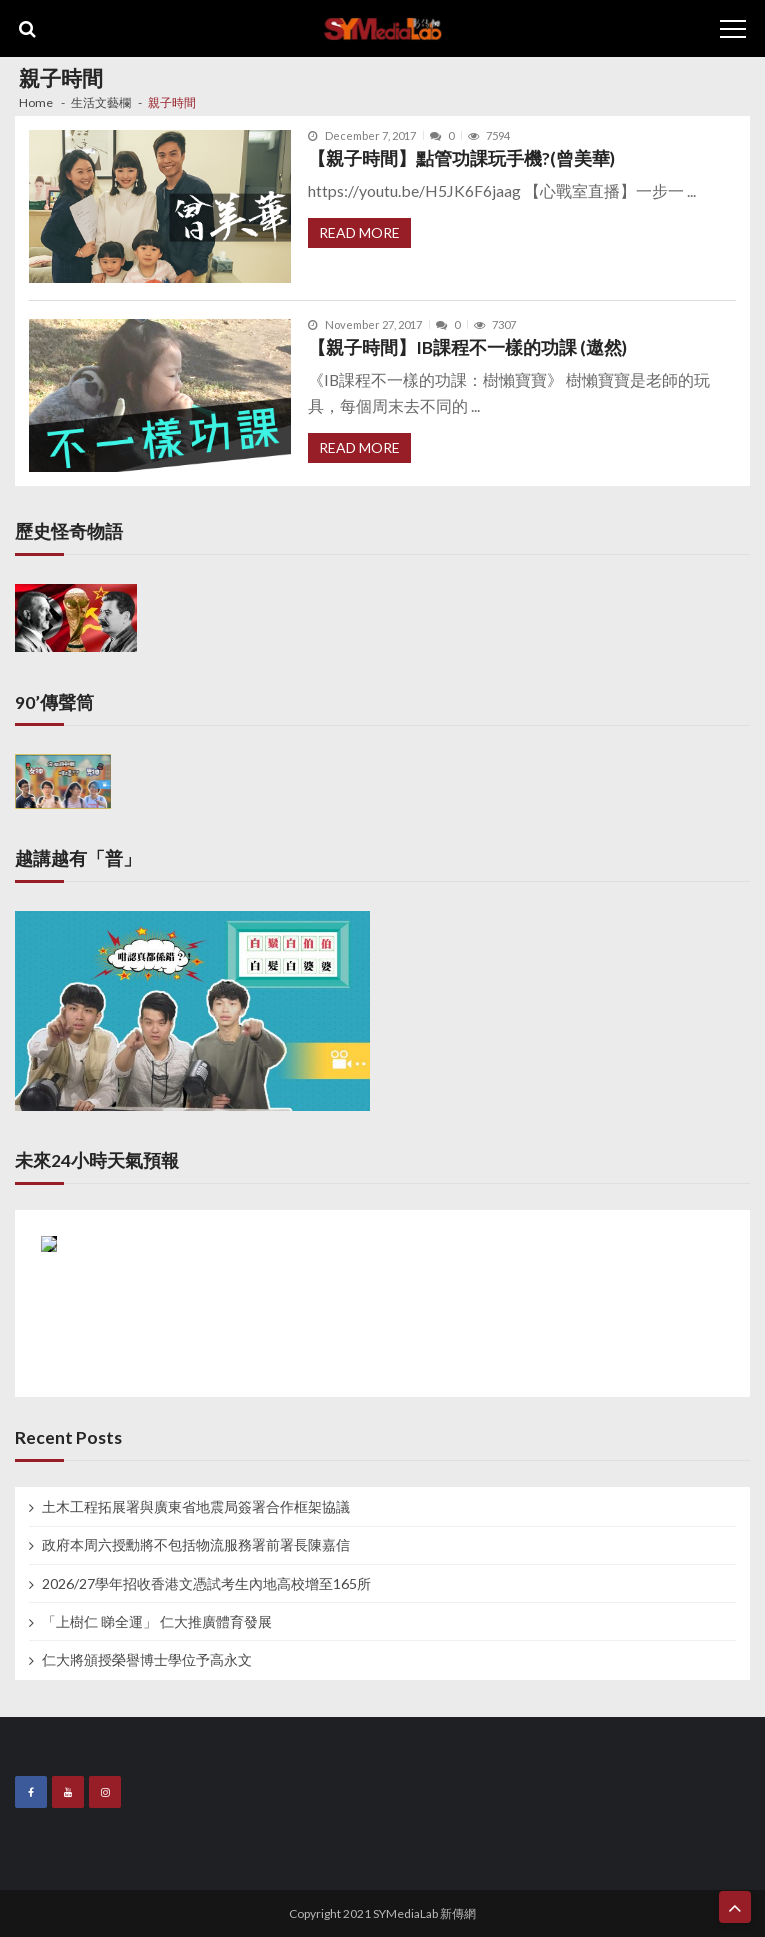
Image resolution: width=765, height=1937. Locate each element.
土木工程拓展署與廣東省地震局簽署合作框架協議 (196, 1507)
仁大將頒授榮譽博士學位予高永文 (147, 1660)
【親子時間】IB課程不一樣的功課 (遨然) (467, 347)
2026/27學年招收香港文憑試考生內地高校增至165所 (206, 1584)
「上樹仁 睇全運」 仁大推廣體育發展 (157, 1622)
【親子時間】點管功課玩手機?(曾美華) (461, 158)
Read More (359, 232)
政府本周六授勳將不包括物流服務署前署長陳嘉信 (196, 1545)
